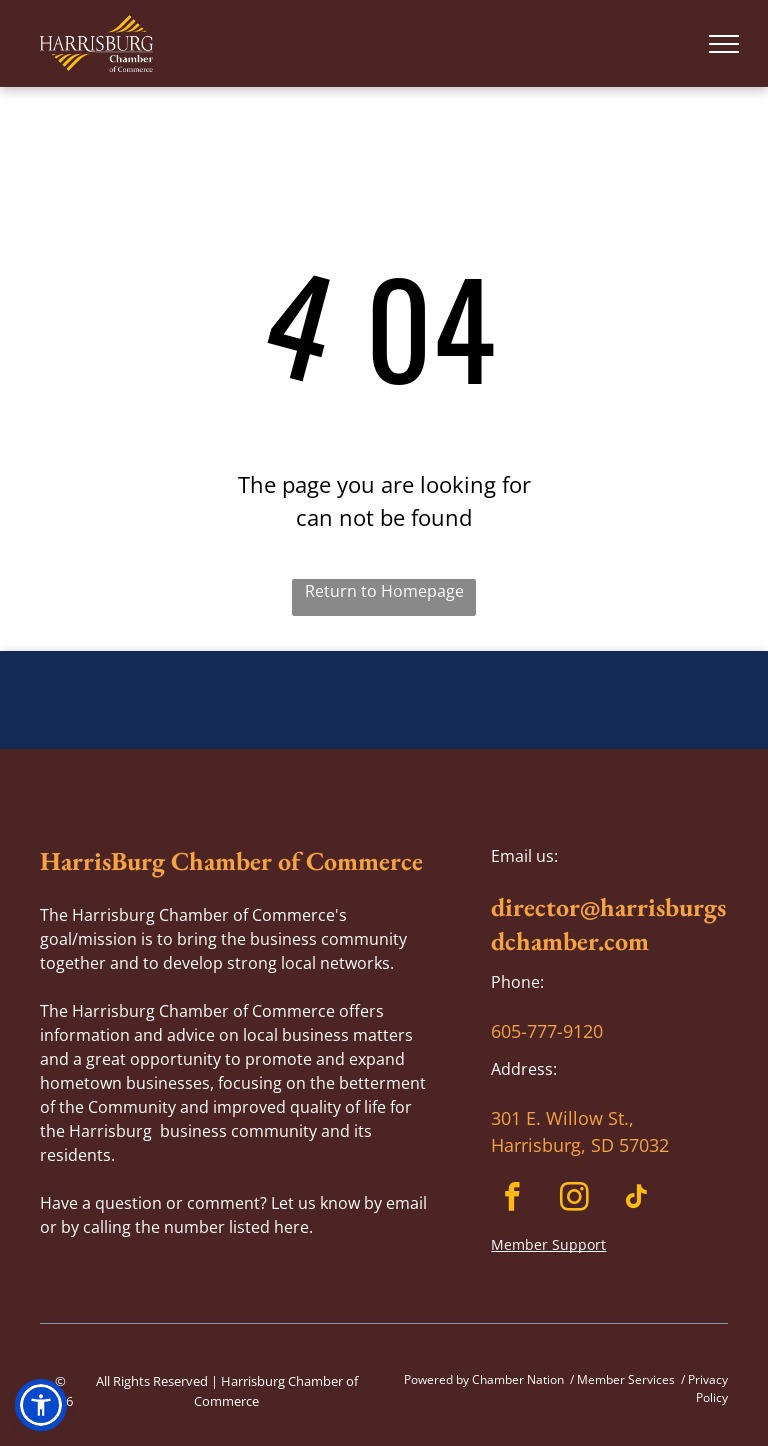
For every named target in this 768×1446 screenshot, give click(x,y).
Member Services (626, 1379)
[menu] (724, 44)
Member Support (548, 1244)
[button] (41, 1405)
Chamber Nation (518, 1379)
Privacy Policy (708, 1388)
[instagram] (574, 1200)
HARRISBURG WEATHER (384, 726)
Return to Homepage (384, 591)
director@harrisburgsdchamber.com (608, 924)
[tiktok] (636, 1200)
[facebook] (512, 1200)
